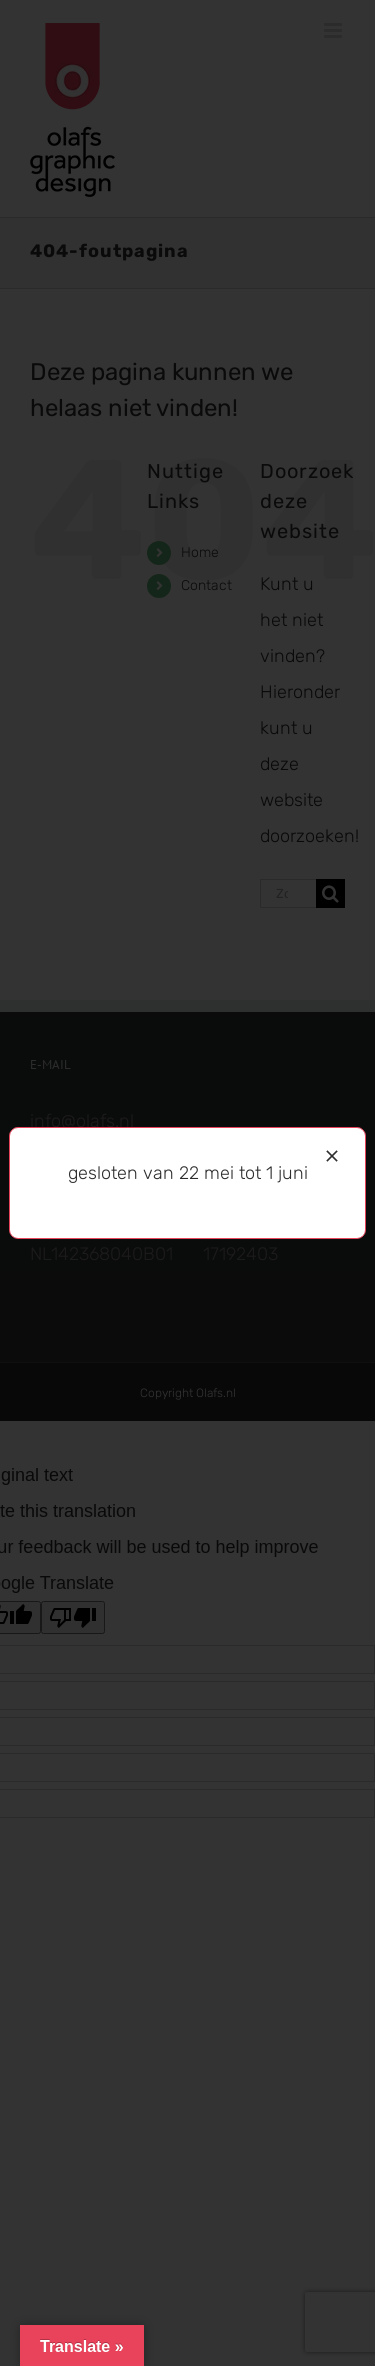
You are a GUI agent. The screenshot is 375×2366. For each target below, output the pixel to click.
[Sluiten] (332, 1156)
